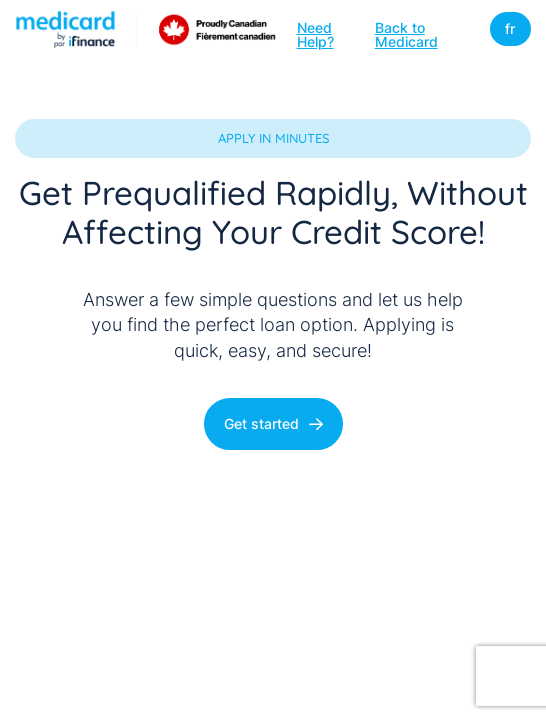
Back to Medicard (406, 34)
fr (510, 28)
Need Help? (315, 34)
